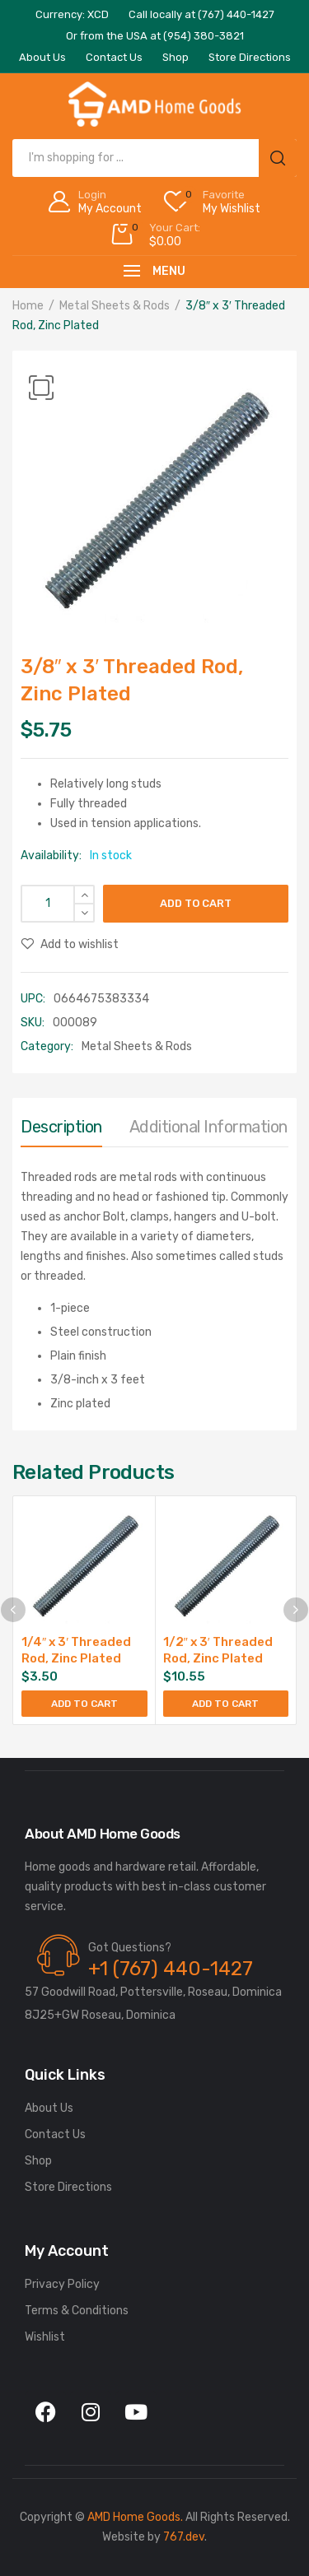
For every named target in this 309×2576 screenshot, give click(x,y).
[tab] (61, 1130)
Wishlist (45, 2337)
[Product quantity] (58, 904)
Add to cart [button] (84, 1703)
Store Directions (68, 2187)
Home (28, 306)
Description (61, 1127)
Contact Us (55, 2134)
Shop (38, 2161)
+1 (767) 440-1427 (170, 1968)
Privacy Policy (62, 2284)
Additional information (208, 1127)
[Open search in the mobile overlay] (154, 158)
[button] (41, 387)
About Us (49, 2108)
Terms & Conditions (77, 2311)
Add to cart (196, 903)
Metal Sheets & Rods (114, 306)
